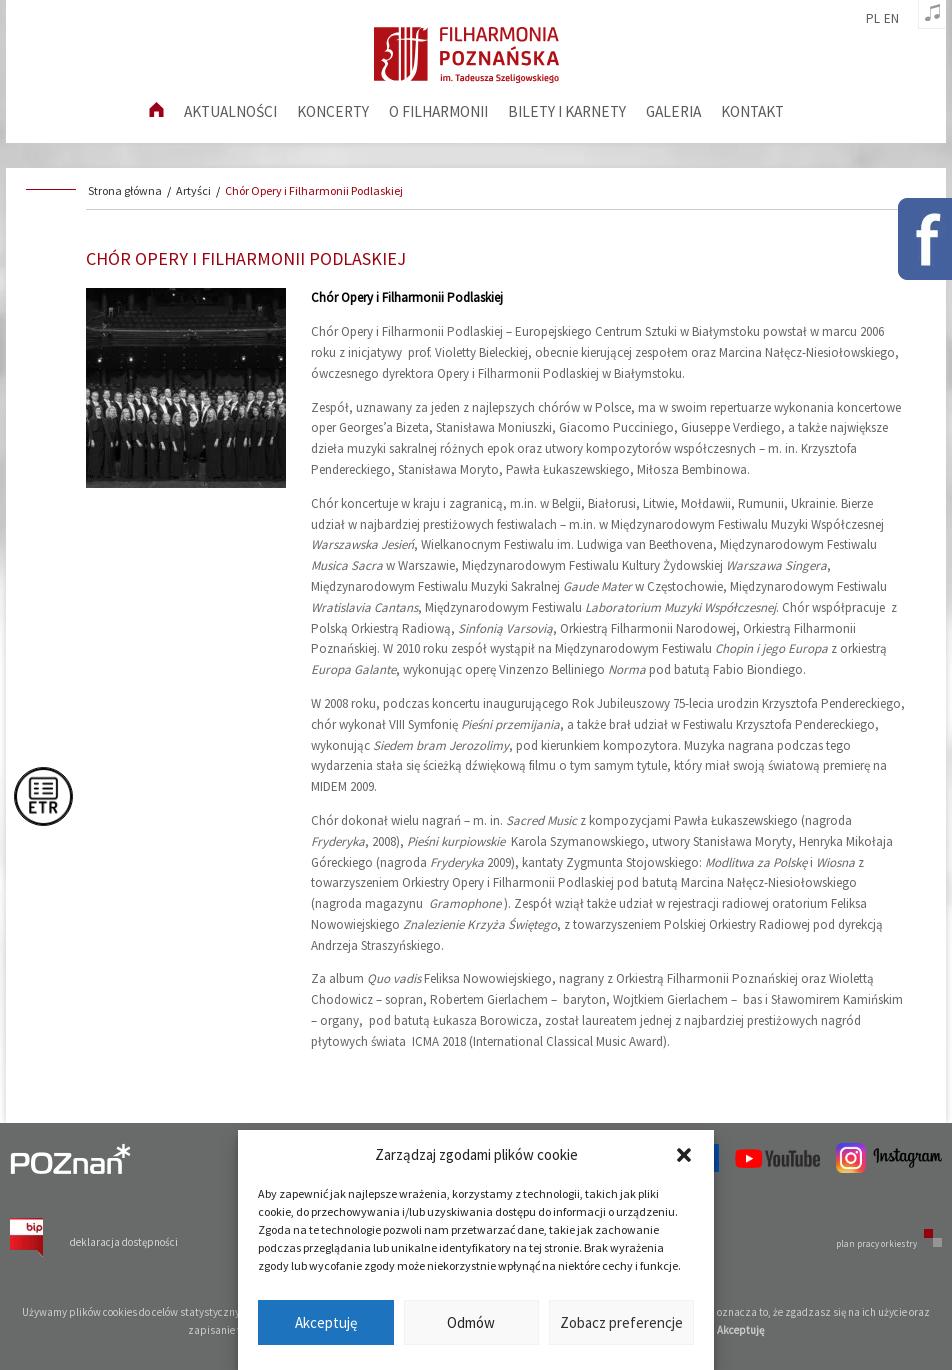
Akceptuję (326, 1322)
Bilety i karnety (567, 111)
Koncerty (333, 111)
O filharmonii (438, 111)
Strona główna (125, 190)
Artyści (193, 190)
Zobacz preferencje (621, 1322)
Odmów (471, 1322)
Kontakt (752, 111)
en (891, 19)
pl (873, 19)
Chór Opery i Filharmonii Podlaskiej (314, 190)
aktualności (230, 111)
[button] (684, 1155)
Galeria (673, 111)
